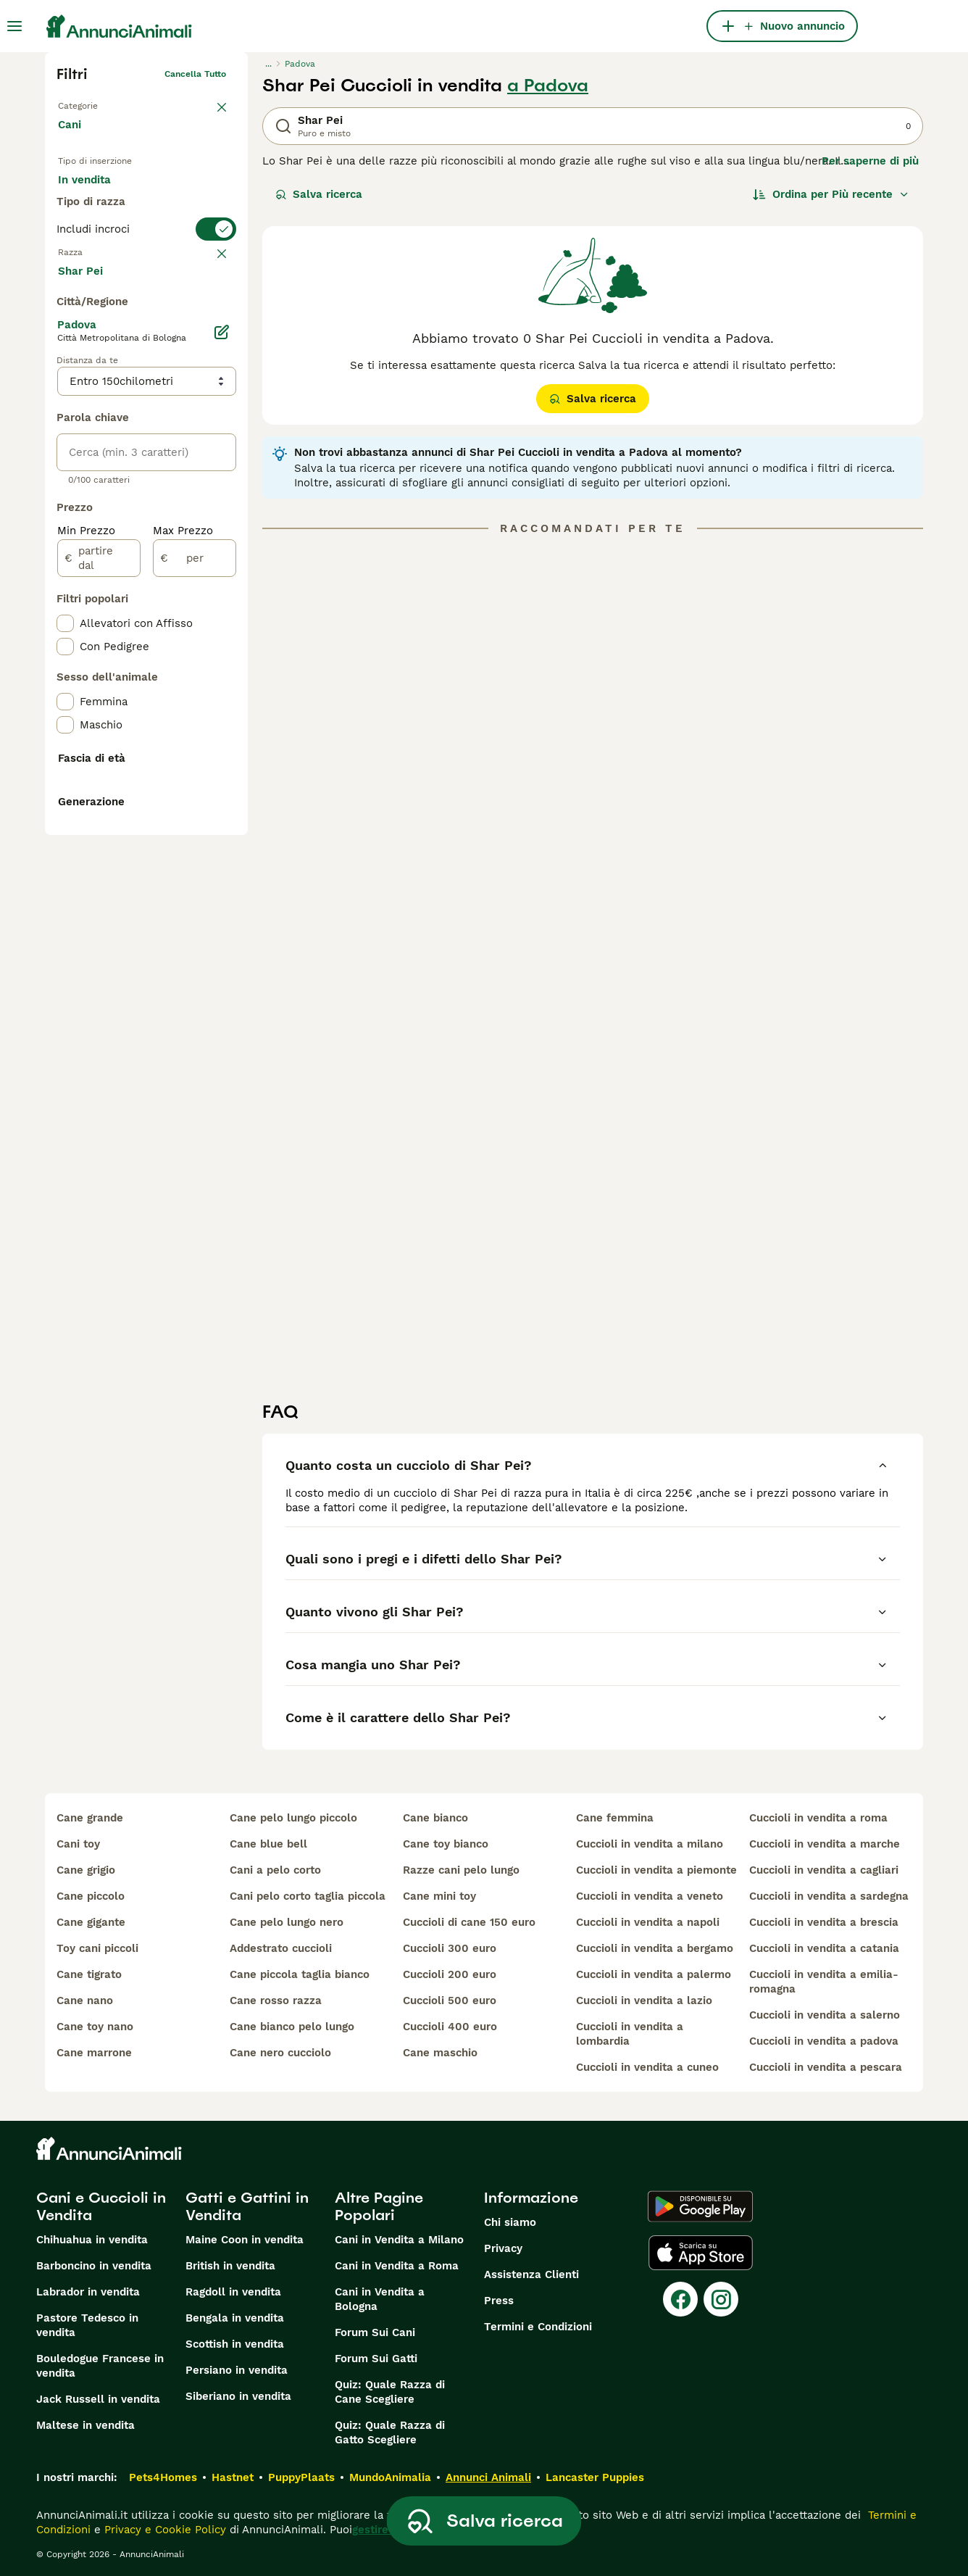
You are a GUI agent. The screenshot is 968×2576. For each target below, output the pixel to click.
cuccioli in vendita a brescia (823, 1922)
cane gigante (91, 1922)
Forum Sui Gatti (376, 2358)
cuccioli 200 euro (449, 1974)
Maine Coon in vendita (244, 2239)
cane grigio (86, 1870)
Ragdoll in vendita (233, 2291)
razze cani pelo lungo (461, 1870)
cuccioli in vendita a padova (823, 2041)
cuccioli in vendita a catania (824, 1948)
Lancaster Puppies (595, 2477)
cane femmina (615, 1817)
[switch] (146, 284)
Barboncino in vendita (93, 2265)
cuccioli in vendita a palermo (653, 1974)
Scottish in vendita (234, 2344)
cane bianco (435, 1817)
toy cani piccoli (97, 1948)
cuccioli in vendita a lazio (644, 2000)
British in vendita (230, 2265)
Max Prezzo (183, 887)
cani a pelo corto (275, 1870)
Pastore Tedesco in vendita (87, 2325)
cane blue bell (268, 1843)
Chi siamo (510, 2222)
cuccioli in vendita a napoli (647, 1922)
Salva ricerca (318, 194)
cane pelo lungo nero (286, 1922)
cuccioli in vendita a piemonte (656, 1870)
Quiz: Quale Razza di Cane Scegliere (390, 2392)
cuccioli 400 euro (450, 2026)
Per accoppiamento (121, 229)
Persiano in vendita (236, 2370)
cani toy (78, 1843)
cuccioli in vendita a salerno (824, 2015)
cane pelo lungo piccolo (293, 1817)
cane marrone (94, 2052)
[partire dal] (99, 915)
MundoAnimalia (390, 2477)
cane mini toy (439, 1896)
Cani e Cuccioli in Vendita (101, 2206)
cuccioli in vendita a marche (824, 1843)
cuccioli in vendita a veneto (649, 1896)
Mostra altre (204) (118, 626)
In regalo (177, 194)
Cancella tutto (195, 74)
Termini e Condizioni (538, 2326)
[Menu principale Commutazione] (14, 26)
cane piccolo (91, 1896)
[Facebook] (680, 2299)
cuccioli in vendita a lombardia (629, 2034)
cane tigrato (89, 1974)
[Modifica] (221, 688)
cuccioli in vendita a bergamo (654, 1948)
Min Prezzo (86, 887)
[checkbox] (65, 384)
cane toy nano (95, 2026)
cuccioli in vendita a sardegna (829, 1896)
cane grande (90, 1817)
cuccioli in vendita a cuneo (647, 2067)
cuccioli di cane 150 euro (469, 1922)
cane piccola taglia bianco (300, 1974)
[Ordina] (831, 194)
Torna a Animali (91, 103)
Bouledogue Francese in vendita (100, 2366)
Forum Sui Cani (375, 2332)
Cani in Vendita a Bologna (380, 2299)
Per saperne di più (870, 160)
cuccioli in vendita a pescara (825, 2067)
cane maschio (440, 2052)
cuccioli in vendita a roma (818, 1817)
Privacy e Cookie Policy (163, 2529)
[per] (194, 915)
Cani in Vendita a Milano (399, 2239)
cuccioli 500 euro (449, 2000)
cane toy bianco (445, 1843)
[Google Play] (700, 2206)
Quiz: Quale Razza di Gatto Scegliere (390, 2432)
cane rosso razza (276, 2000)
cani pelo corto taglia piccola (307, 1896)
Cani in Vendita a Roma (397, 2265)
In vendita (96, 194)
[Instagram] (721, 2299)
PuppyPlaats (301, 2477)
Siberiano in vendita (238, 2396)
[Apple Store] (701, 2252)
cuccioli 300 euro (449, 1948)
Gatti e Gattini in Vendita (247, 2206)
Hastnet (233, 2477)
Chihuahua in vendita (92, 2239)
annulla (210, 313)
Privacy (503, 2248)
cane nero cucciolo (280, 2052)
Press (499, 2300)
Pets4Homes (163, 2477)
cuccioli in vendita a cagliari (823, 1870)
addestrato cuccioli (281, 1948)
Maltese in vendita (85, 2425)
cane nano (85, 2000)
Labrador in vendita (88, 2291)
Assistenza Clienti (531, 2274)
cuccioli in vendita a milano (649, 1843)
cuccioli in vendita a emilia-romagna (823, 1981)
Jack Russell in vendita (98, 2399)
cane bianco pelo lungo (292, 2026)
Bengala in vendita (234, 2317)
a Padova (547, 85)
